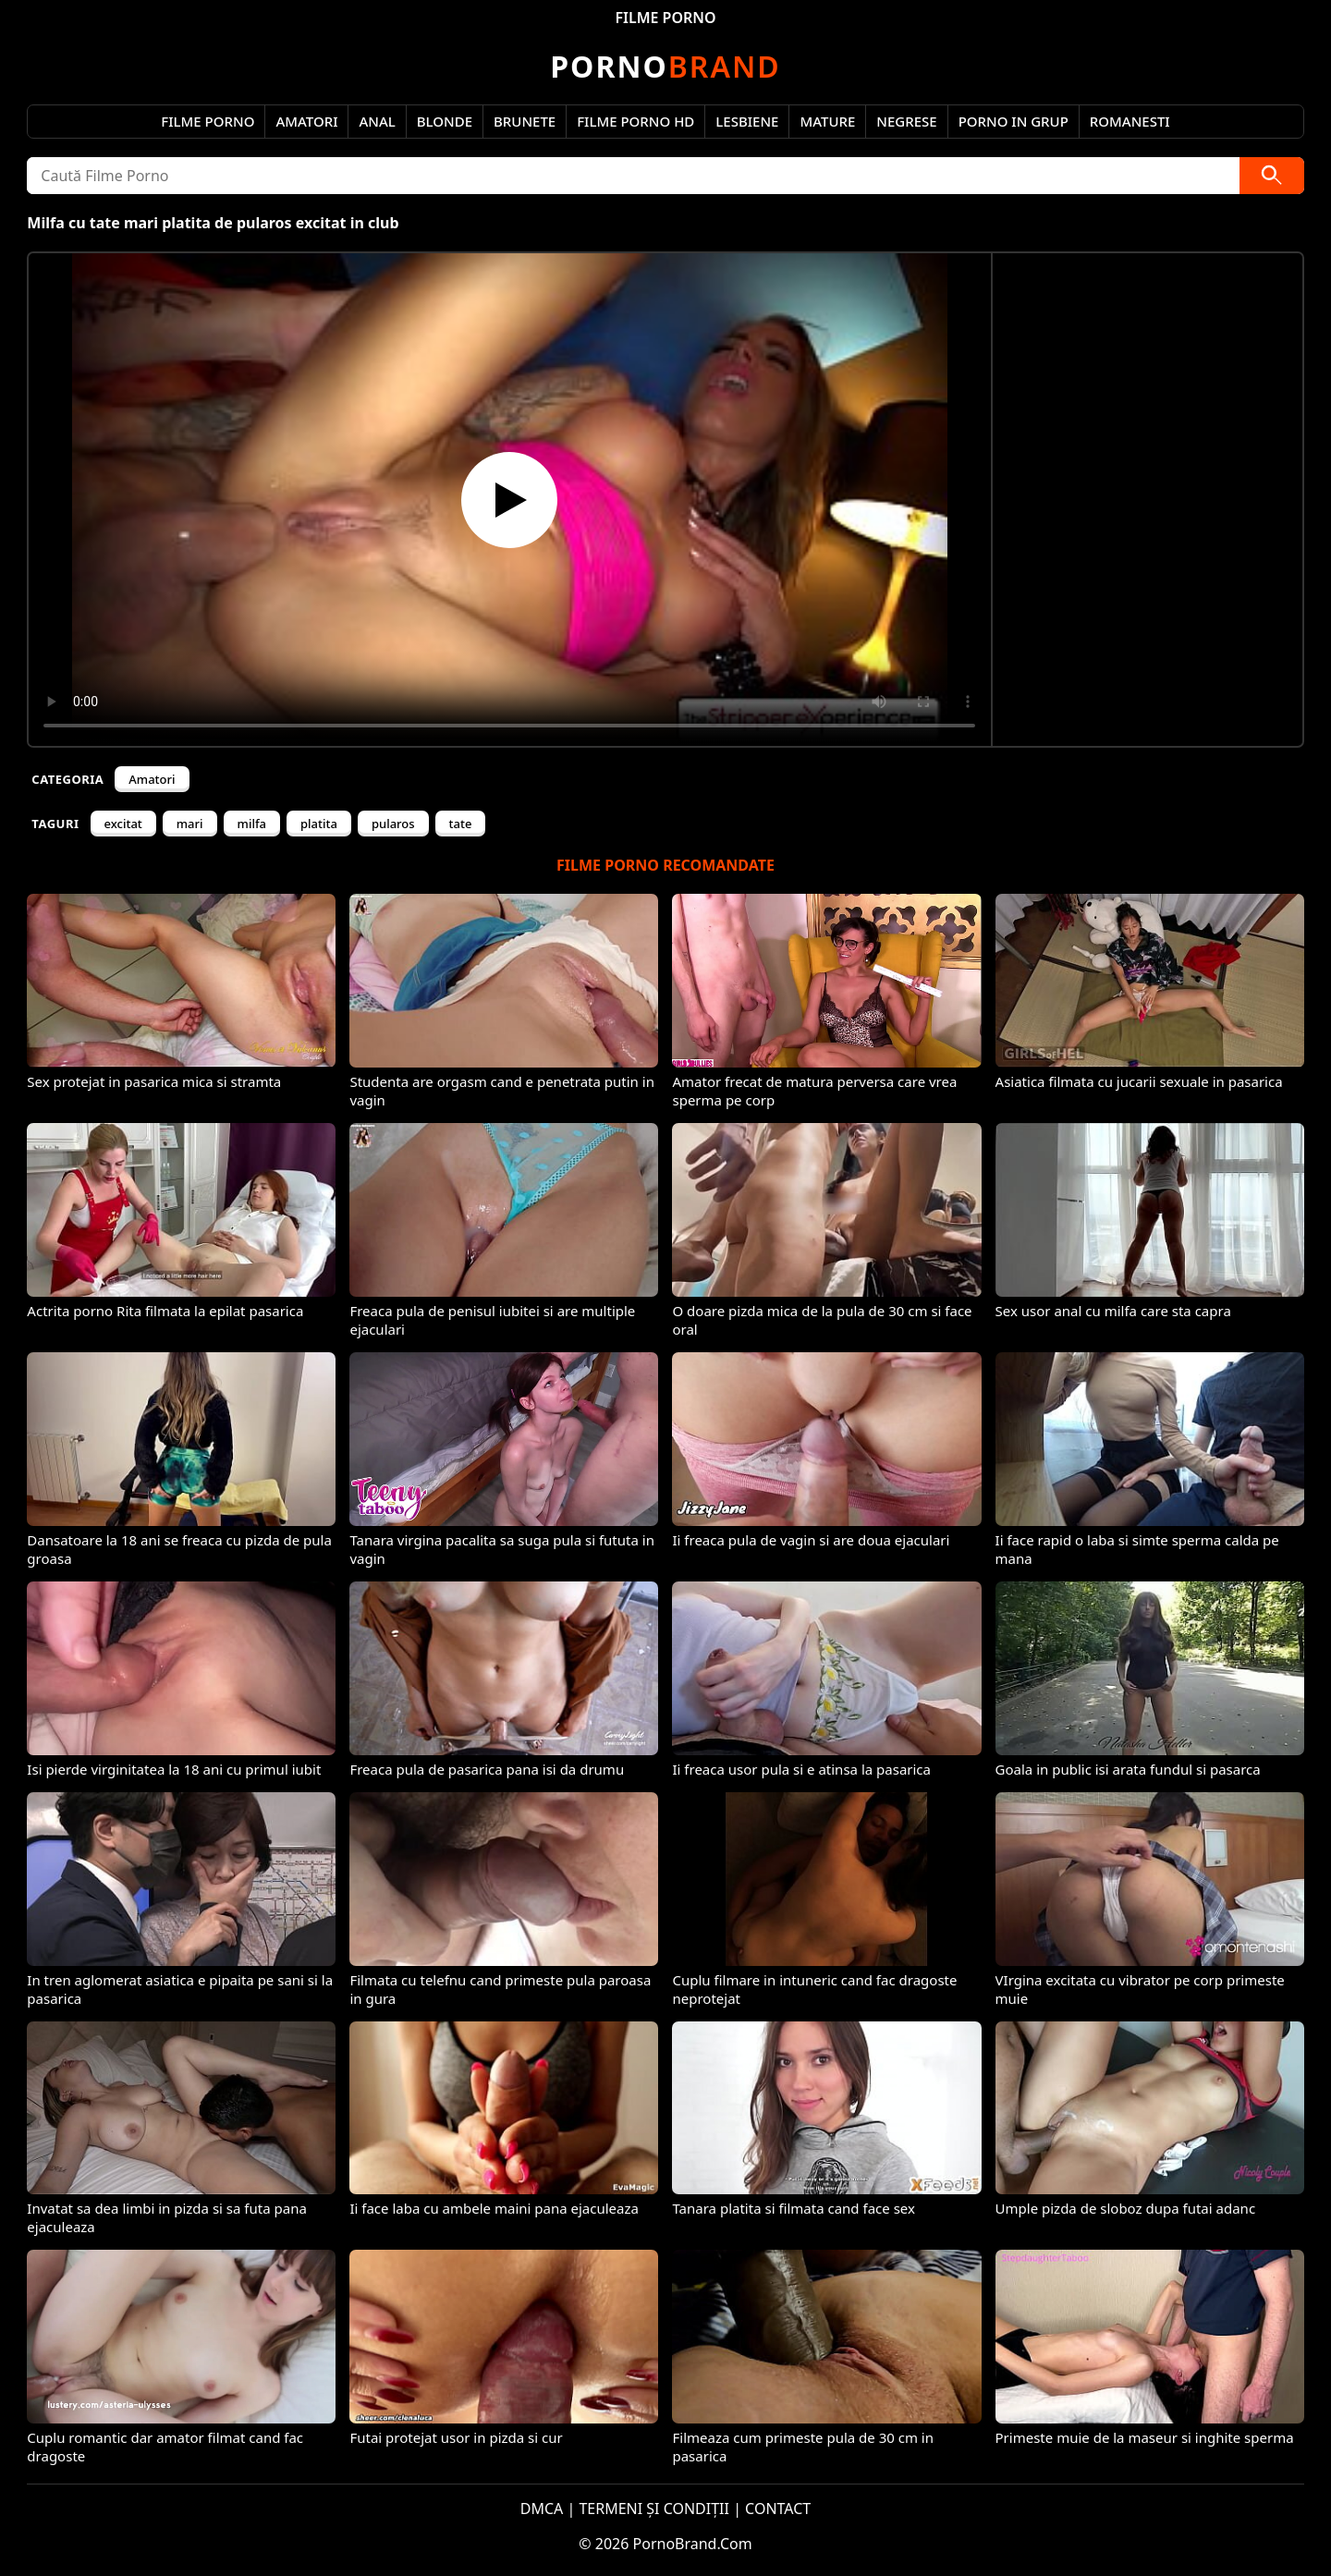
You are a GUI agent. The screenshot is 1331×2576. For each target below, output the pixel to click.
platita (318, 823)
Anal (377, 121)
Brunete (525, 121)
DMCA (542, 2508)
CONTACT (778, 2508)
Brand (665, 66)
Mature (827, 121)
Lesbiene (746, 121)
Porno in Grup (1013, 121)
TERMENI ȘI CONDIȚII (654, 2508)
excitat (123, 823)
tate (460, 823)
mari (190, 823)
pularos (393, 823)
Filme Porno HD (635, 121)
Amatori (306, 121)
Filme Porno (207, 121)
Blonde (444, 121)
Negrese (906, 121)
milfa (252, 823)
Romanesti (1130, 121)
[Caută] (1271, 175)
